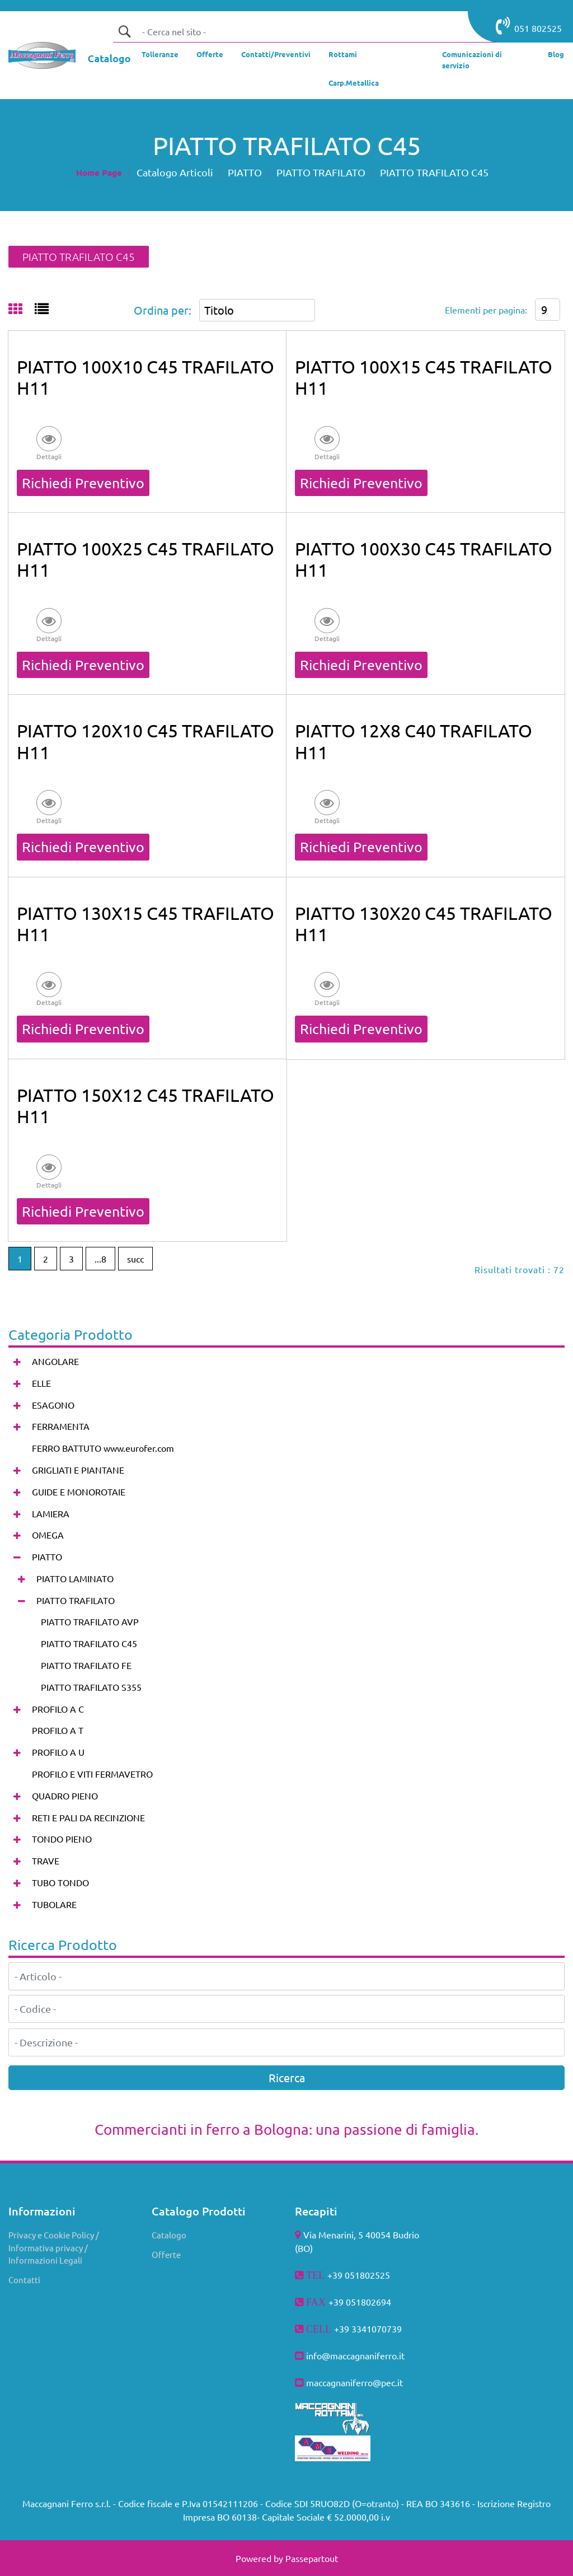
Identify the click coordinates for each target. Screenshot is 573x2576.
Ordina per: (162, 310)
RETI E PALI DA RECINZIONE (88, 1817)
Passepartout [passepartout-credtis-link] (311, 2558)
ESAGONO (53, 1404)
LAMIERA (50, 1513)
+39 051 (344, 2301)
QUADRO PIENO (65, 1795)
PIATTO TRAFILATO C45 (434, 172)
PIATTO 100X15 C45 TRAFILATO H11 (423, 377)
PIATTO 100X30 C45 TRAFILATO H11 (423, 559)
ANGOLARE (55, 1361)
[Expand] (17, 1362)
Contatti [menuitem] (24, 2279)
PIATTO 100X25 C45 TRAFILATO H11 (145, 559)
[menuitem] (160, 57)
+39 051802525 (358, 2274)
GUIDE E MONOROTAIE (78, 1491)
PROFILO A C (58, 1708)
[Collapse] (17, 1557)
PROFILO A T (57, 1730)
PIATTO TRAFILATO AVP (90, 1621)
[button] (124, 31)
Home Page (99, 172)
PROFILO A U (58, 1751)
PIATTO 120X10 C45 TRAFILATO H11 (145, 741)
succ (135, 1258)
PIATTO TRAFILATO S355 (91, 1687)
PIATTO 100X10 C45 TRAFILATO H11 (145, 377)
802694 (376, 2301)
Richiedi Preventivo (83, 483)
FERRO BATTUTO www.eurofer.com (103, 1447)
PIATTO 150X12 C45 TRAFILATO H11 (145, 1105)
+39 (342, 2328)
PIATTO (245, 172)
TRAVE (45, 1860)
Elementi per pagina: (486, 309)
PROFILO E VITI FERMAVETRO (92, 1773)
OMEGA (48, 1534)
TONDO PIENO (62, 1838)
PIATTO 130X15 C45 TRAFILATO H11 (145, 923)
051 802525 (529, 26)
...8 (100, 1258)
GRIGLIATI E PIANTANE (78, 1469)
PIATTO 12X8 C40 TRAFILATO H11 (413, 741)
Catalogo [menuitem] (169, 2234)
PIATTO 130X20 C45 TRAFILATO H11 (423, 923)
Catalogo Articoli (175, 172)
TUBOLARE (54, 1904)
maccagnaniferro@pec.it (354, 2382)
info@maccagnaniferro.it (355, 2355)
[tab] (21, 309)
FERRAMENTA (61, 1426)
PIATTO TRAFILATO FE (86, 1665)
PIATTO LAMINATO (75, 1578)
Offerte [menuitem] (166, 2254)
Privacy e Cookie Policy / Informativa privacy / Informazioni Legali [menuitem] (53, 2247)
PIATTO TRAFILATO (320, 172)
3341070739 (376, 2328)
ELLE (41, 1382)
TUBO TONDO (60, 1882)
